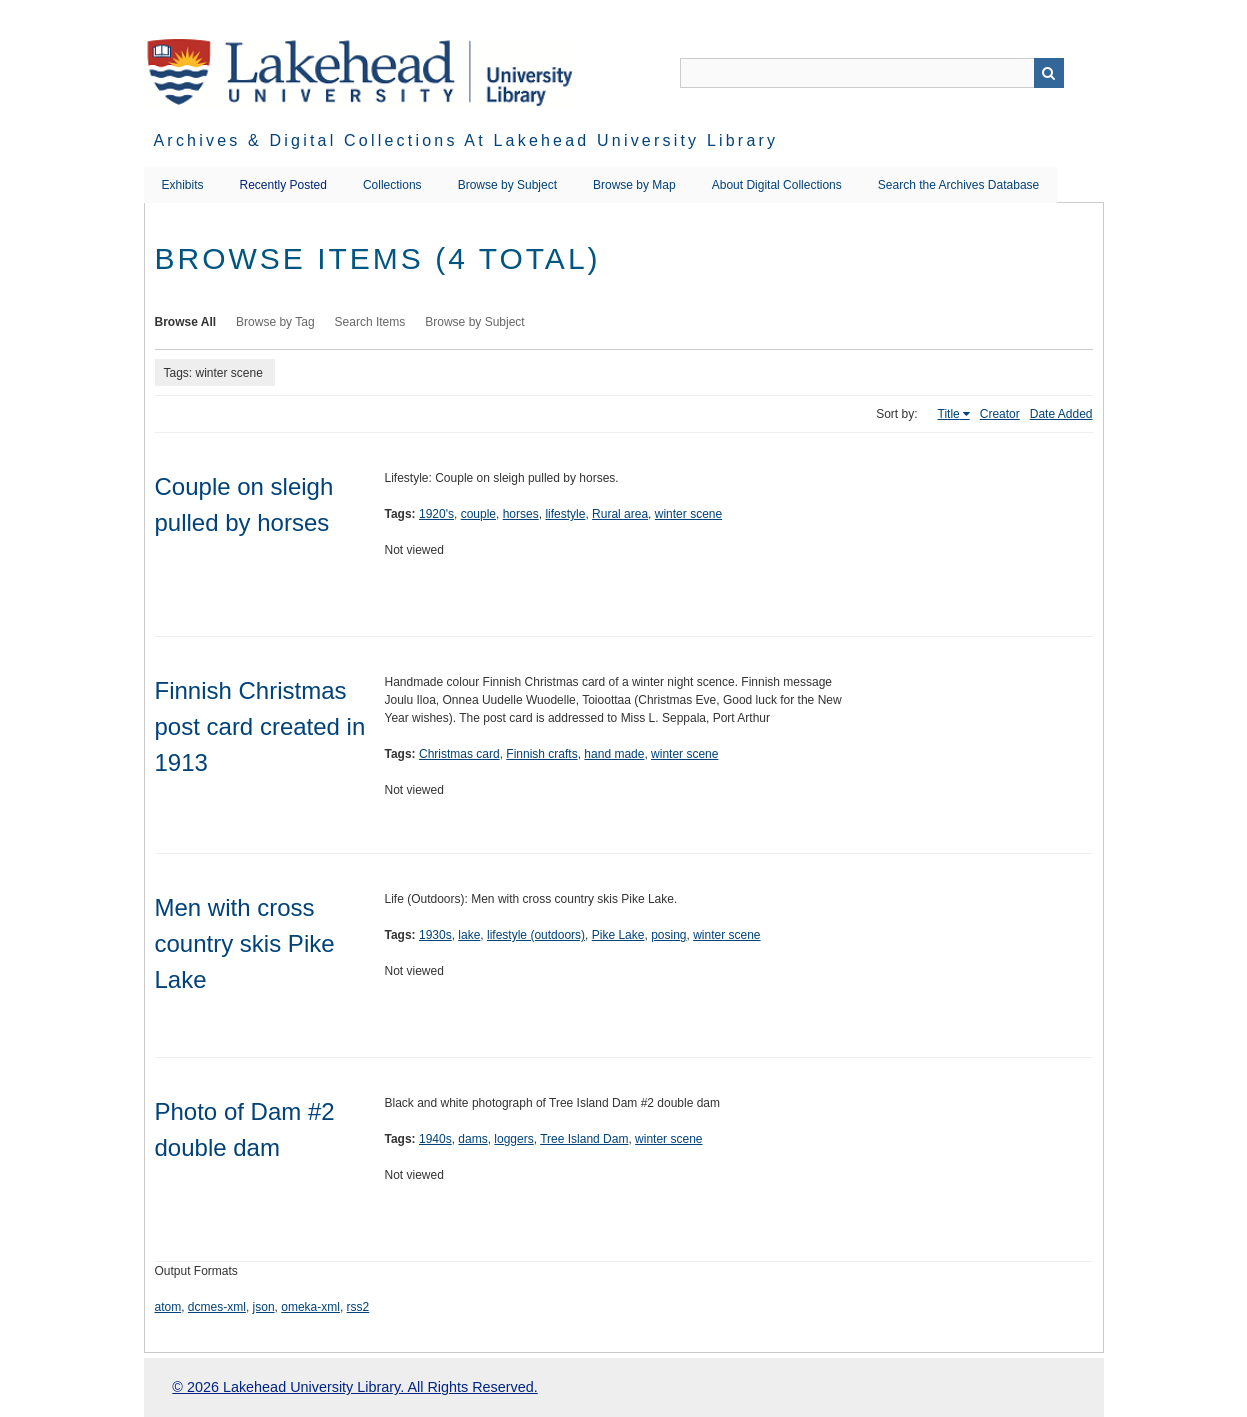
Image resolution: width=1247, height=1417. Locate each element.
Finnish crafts (541, 754)
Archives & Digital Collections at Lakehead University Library (466, 140)
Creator (1000, 414)
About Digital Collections (777, 185)
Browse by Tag (275, 322)
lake (469, 935)
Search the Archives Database (958, 185)
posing (668, 935)
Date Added (1061, 414)
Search (1049, 73)
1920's (436, 514)
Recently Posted (283, 185)
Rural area (620, 514)
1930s (435, 935)
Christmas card (459, 754)
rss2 (358, 1307)
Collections (392, 185)
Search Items (370, 322)
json (264, 1307)
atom (168, 1307)
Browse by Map (634, 185)
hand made (614, 754)
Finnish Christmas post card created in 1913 (260, 726)
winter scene (688, 514)
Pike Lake (618, 935)
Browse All (186, 322)
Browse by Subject (507, 185)
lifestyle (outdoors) (536, 935)
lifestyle (565, 514)
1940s (435, 1139)
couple (478, 514)
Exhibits (183, 185)
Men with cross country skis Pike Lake (245, 943)
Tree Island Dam (584, 1139)
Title (949, 414)
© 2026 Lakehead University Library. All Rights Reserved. (354, 1387)
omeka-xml (310, 1307)
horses (521, 514)
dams (472, 1139)
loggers (513, 1139)
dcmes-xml (217, 1307)
